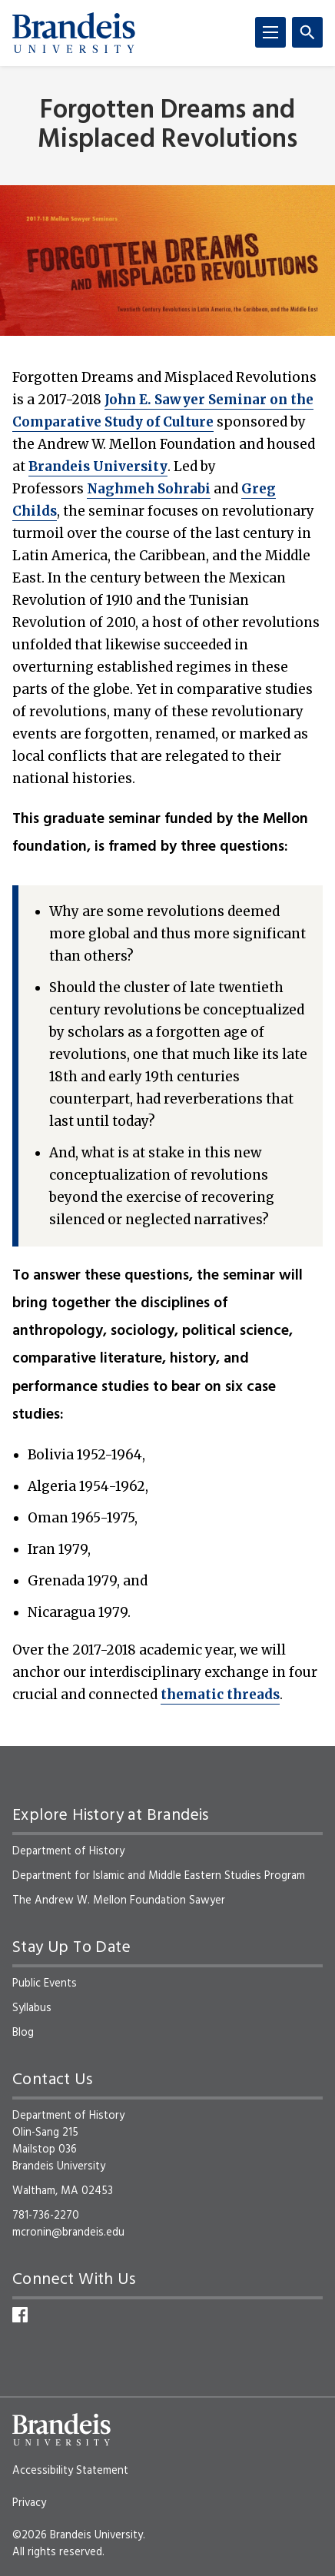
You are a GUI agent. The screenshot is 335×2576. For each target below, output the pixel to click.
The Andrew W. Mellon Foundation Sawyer (118, 1900)
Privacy (29, 2503)
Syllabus (31, 2008)
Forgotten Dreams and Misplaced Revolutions (167, 125)
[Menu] (270, 32)
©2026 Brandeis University (77, 2535)
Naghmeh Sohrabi (149, 488)
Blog (23, 2032)
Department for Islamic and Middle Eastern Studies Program (158, 1876)
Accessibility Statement (70, 2470)
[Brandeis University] (73, 33)
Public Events (44, 1983)
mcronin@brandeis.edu (68, 2232)
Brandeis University (98, 466)
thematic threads (220, 1694)
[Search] (307, 32)
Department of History (68, 1851)
